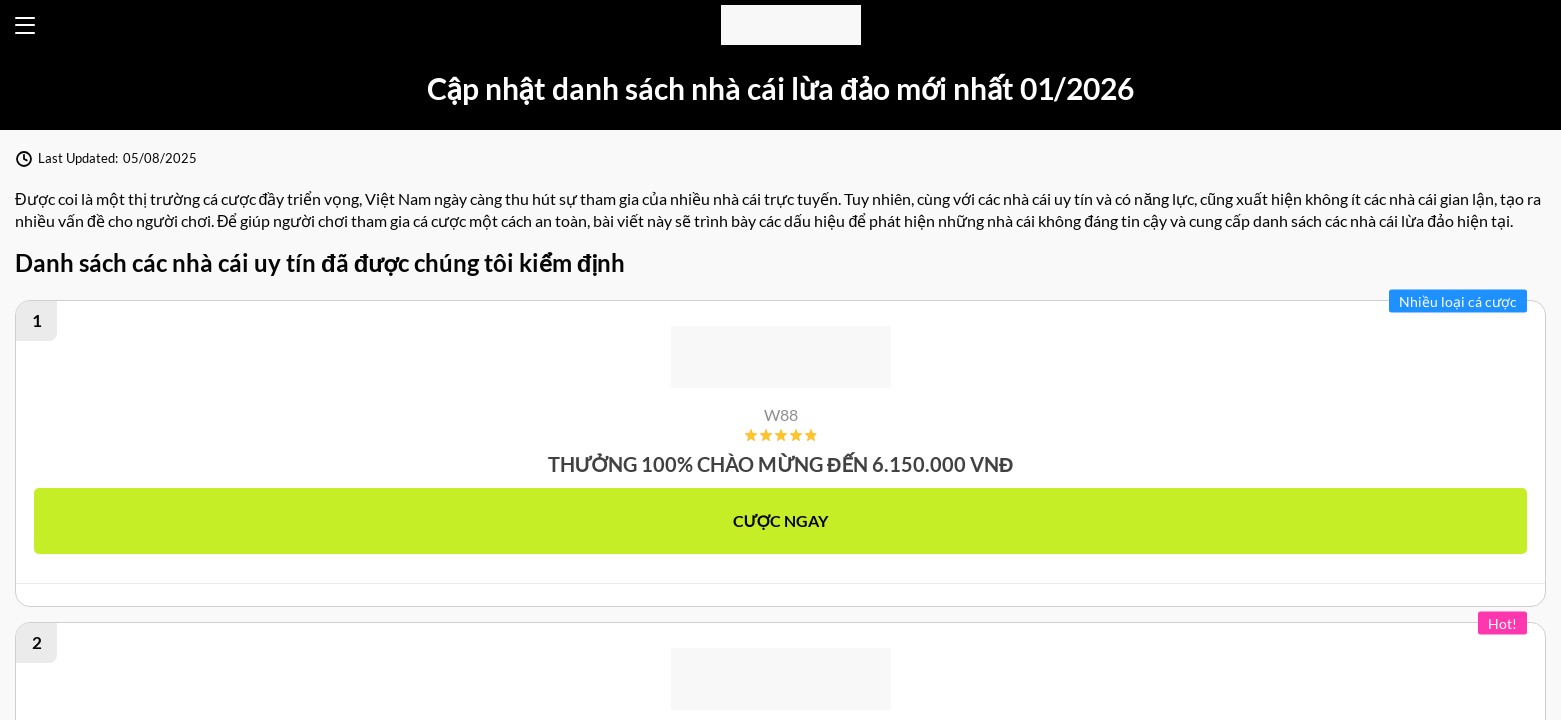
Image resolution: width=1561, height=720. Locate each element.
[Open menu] (25, 25)
